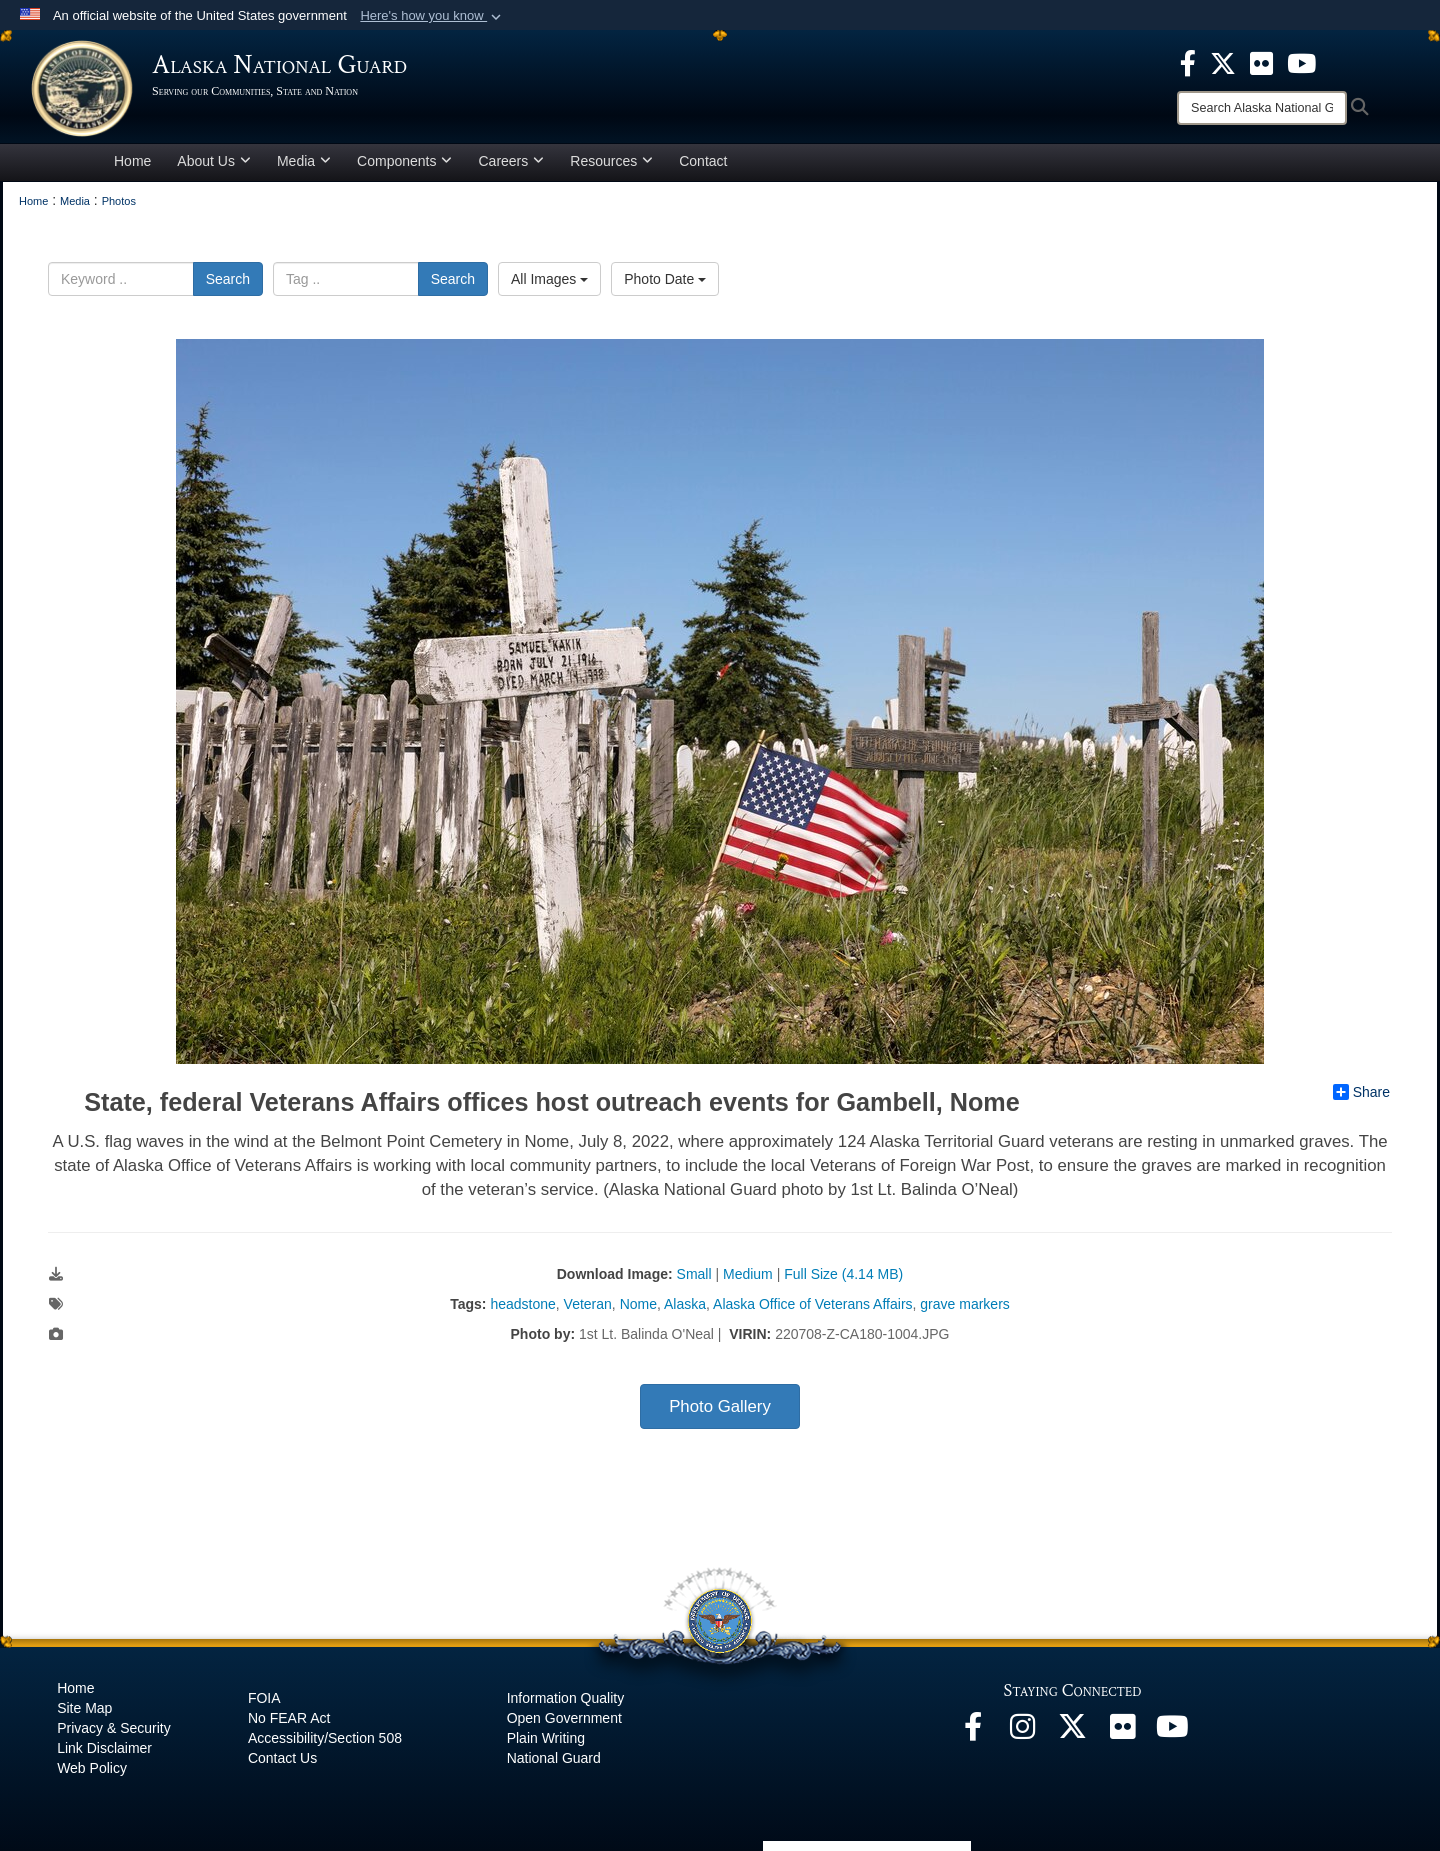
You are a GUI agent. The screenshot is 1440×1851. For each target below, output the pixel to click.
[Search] (1262, 108)
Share (1361, 1095)
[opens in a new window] (1188, 62)
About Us (214, 164)
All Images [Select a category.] (549, 282)
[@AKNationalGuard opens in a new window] (1073, 1735)
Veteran (588, 1307)
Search (228, 282)
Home (132, 164)
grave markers (964, 1307)
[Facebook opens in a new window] (973, 1735)
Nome (638, 1307)
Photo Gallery (720, 1409)
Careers (511, 164)
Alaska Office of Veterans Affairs (812, 1307)
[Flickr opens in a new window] (1123, 1735)
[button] (432, 16)
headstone (522, 1307)
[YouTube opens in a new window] (1173, 1735)
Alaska (685, 1307)
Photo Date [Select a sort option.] (665, 282)
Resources (611, 164)
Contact (703, 164)
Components (404, 164)
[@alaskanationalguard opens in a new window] (1023, 1735)
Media (304, 164)
